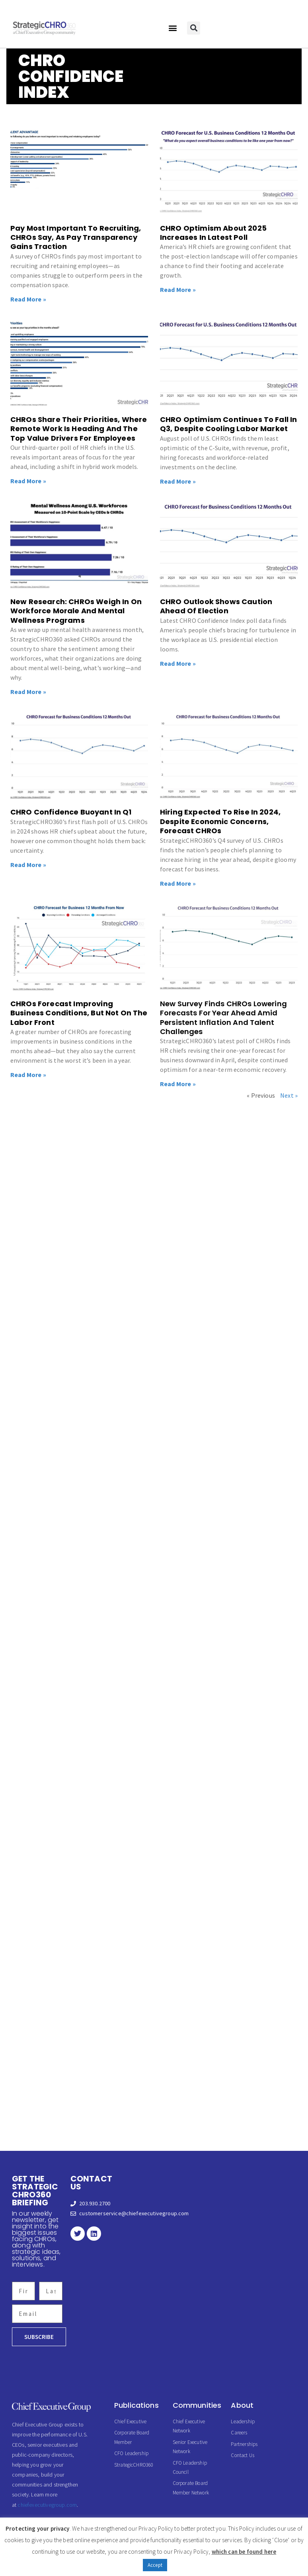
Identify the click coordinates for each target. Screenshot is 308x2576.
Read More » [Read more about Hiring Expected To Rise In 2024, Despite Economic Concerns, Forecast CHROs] (178, 883)
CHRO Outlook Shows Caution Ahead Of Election (216, 606)
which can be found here (244, 2551)
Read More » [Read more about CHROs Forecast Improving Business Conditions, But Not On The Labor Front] (28, 1075)
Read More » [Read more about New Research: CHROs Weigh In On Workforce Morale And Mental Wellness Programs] (28, 692)
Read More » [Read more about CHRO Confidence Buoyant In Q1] (28, 865)
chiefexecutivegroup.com (47, 2504)
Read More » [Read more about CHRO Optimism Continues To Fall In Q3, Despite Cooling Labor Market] (178, 481)
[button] (172, 28)
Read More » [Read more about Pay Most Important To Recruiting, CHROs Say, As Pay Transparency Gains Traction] (28, 299)
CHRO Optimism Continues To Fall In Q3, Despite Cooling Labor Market (228, 424)
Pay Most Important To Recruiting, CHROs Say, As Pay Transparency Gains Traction (75, 237)
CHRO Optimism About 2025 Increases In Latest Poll (213, 232)
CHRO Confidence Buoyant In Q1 (71, 812)
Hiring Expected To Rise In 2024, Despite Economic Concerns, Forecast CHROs (220, 821)
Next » (289, 1095)
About (242, 2405)
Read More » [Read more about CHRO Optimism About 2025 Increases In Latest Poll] (178, 290)
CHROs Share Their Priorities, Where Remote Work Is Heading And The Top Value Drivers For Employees (78, 428)
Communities (197, 2405)
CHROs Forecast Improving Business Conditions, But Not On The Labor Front (79, 1013)
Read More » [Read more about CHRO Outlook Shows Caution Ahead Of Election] (178, 663)
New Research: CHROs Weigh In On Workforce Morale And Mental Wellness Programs (76, 611)
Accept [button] (155, 2565)
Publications (136, 2405)
